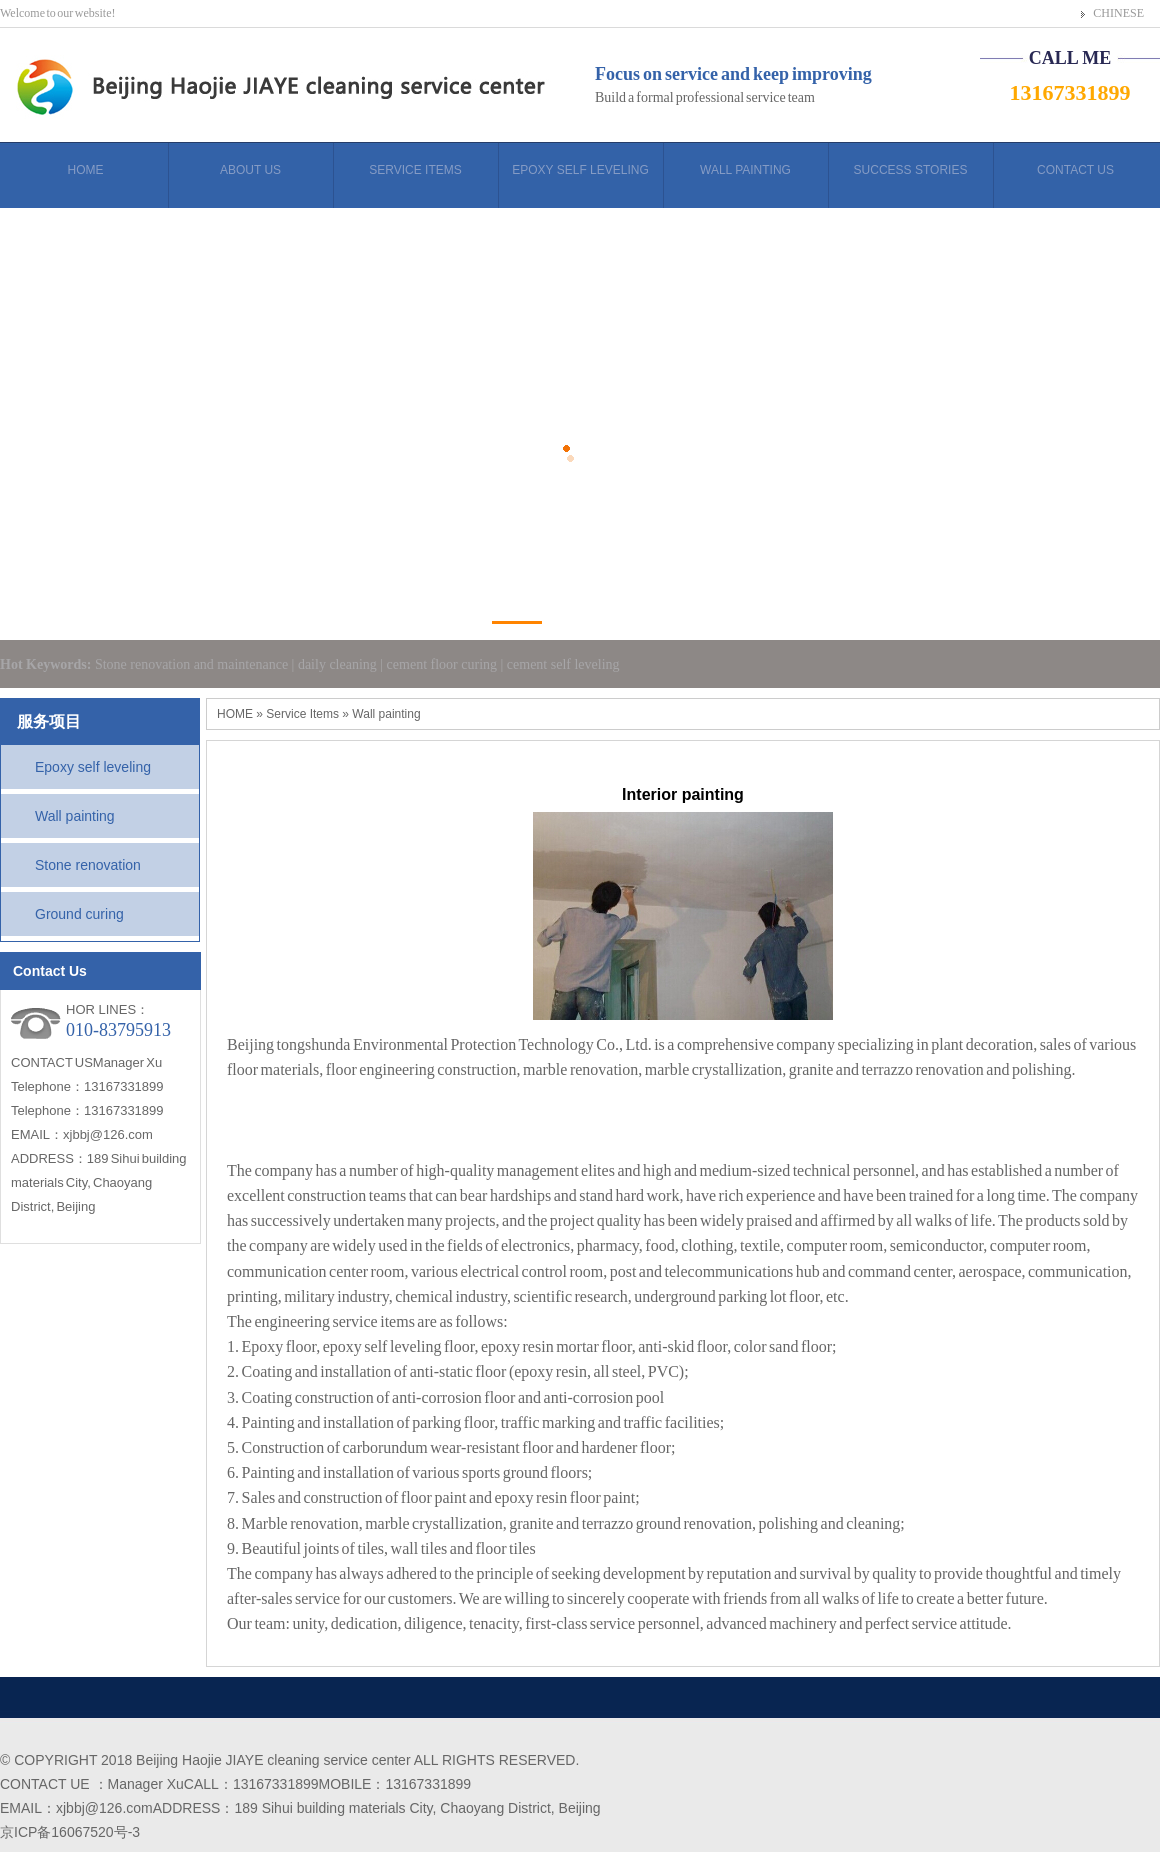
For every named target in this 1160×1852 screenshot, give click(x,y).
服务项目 (49, 721)
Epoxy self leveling (93, 767)
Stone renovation (88, 865)
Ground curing (79, 914)
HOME (235, 714)
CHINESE (1118, 13)
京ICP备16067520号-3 (70, 1832)
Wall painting (75, 816)
